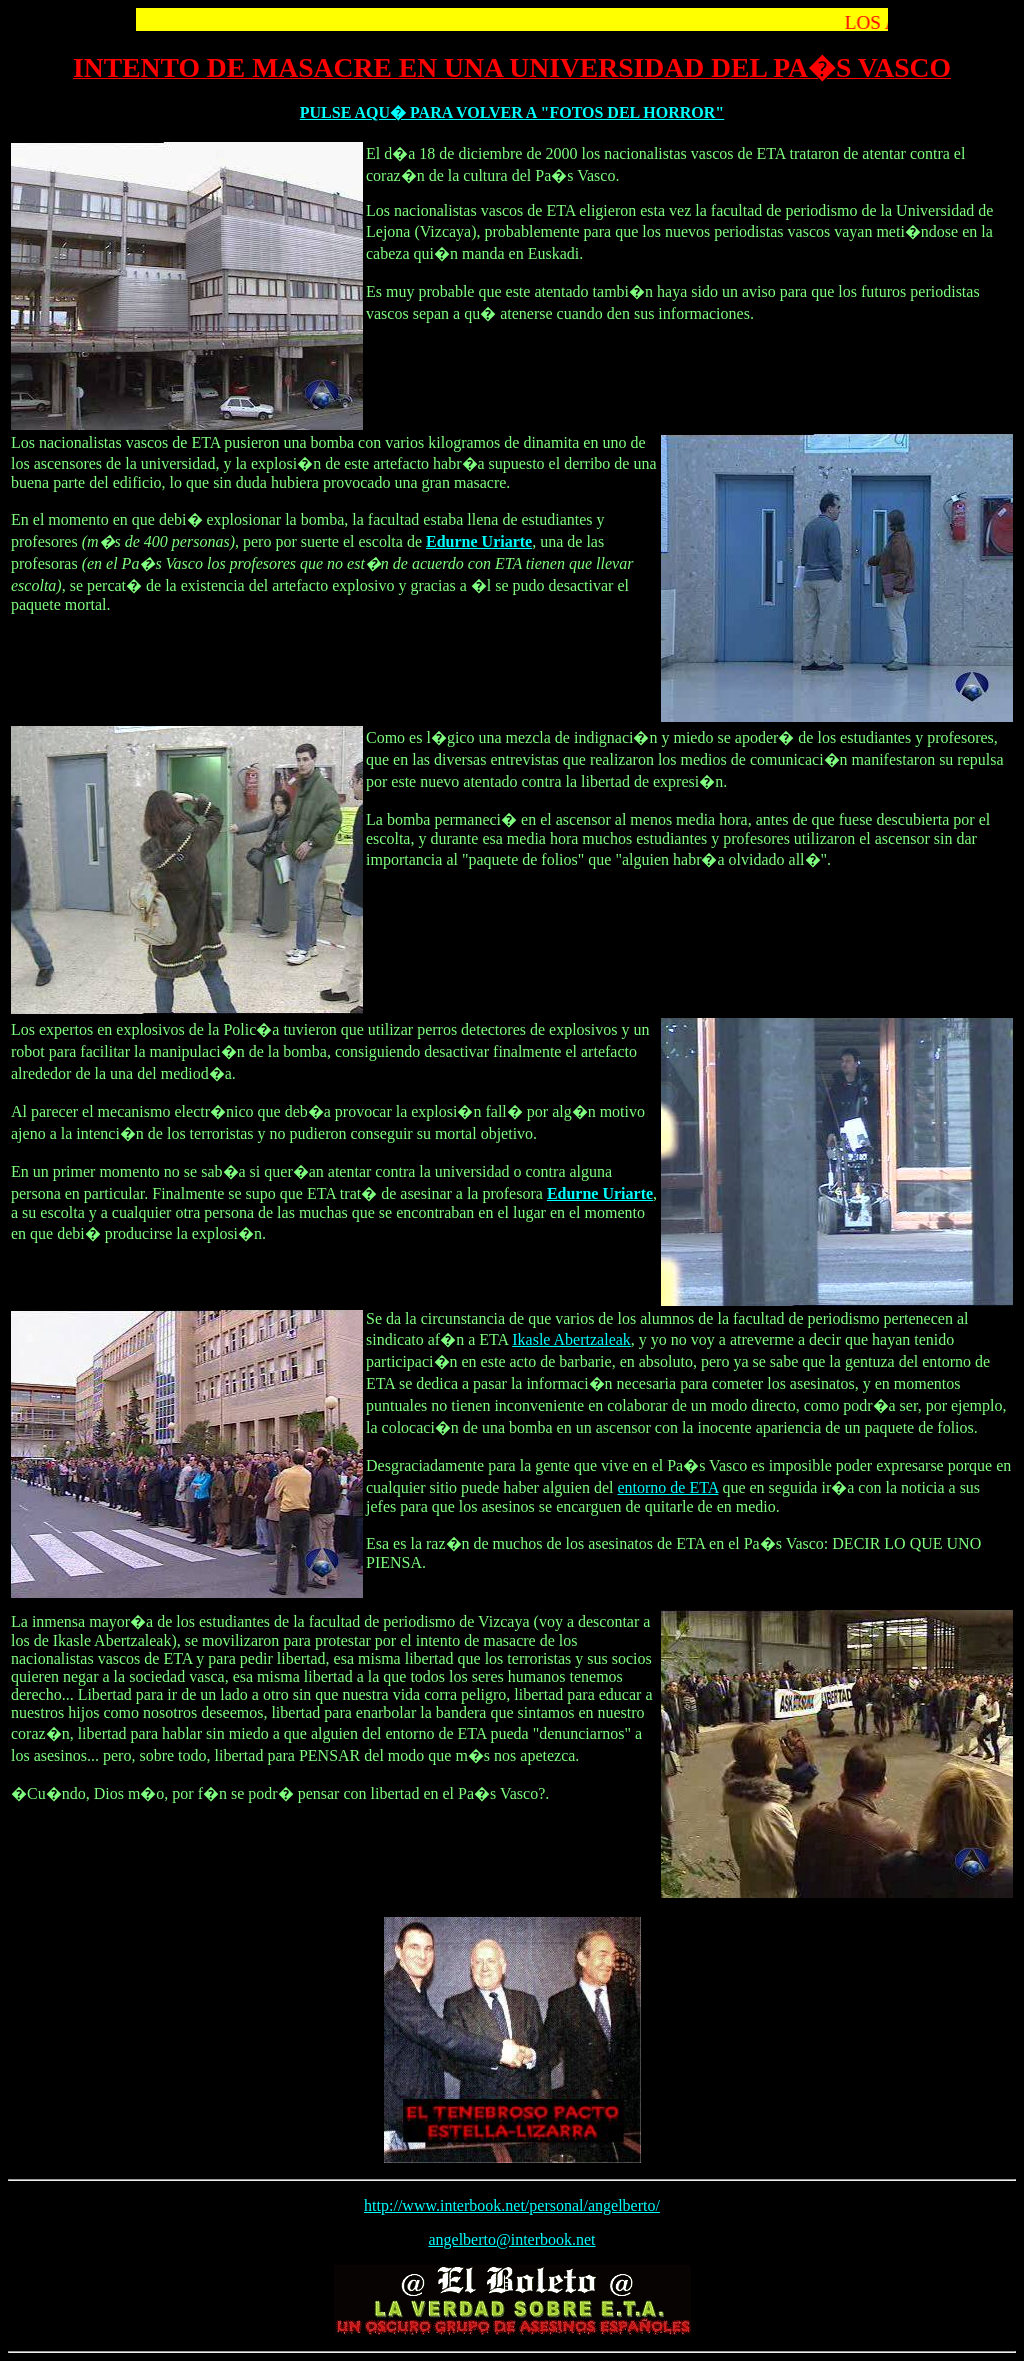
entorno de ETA (667, 1487)
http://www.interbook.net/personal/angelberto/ (512, 2205)
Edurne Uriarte (479, 541)
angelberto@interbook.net (511, 2239)
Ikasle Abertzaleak (571, 1339)
